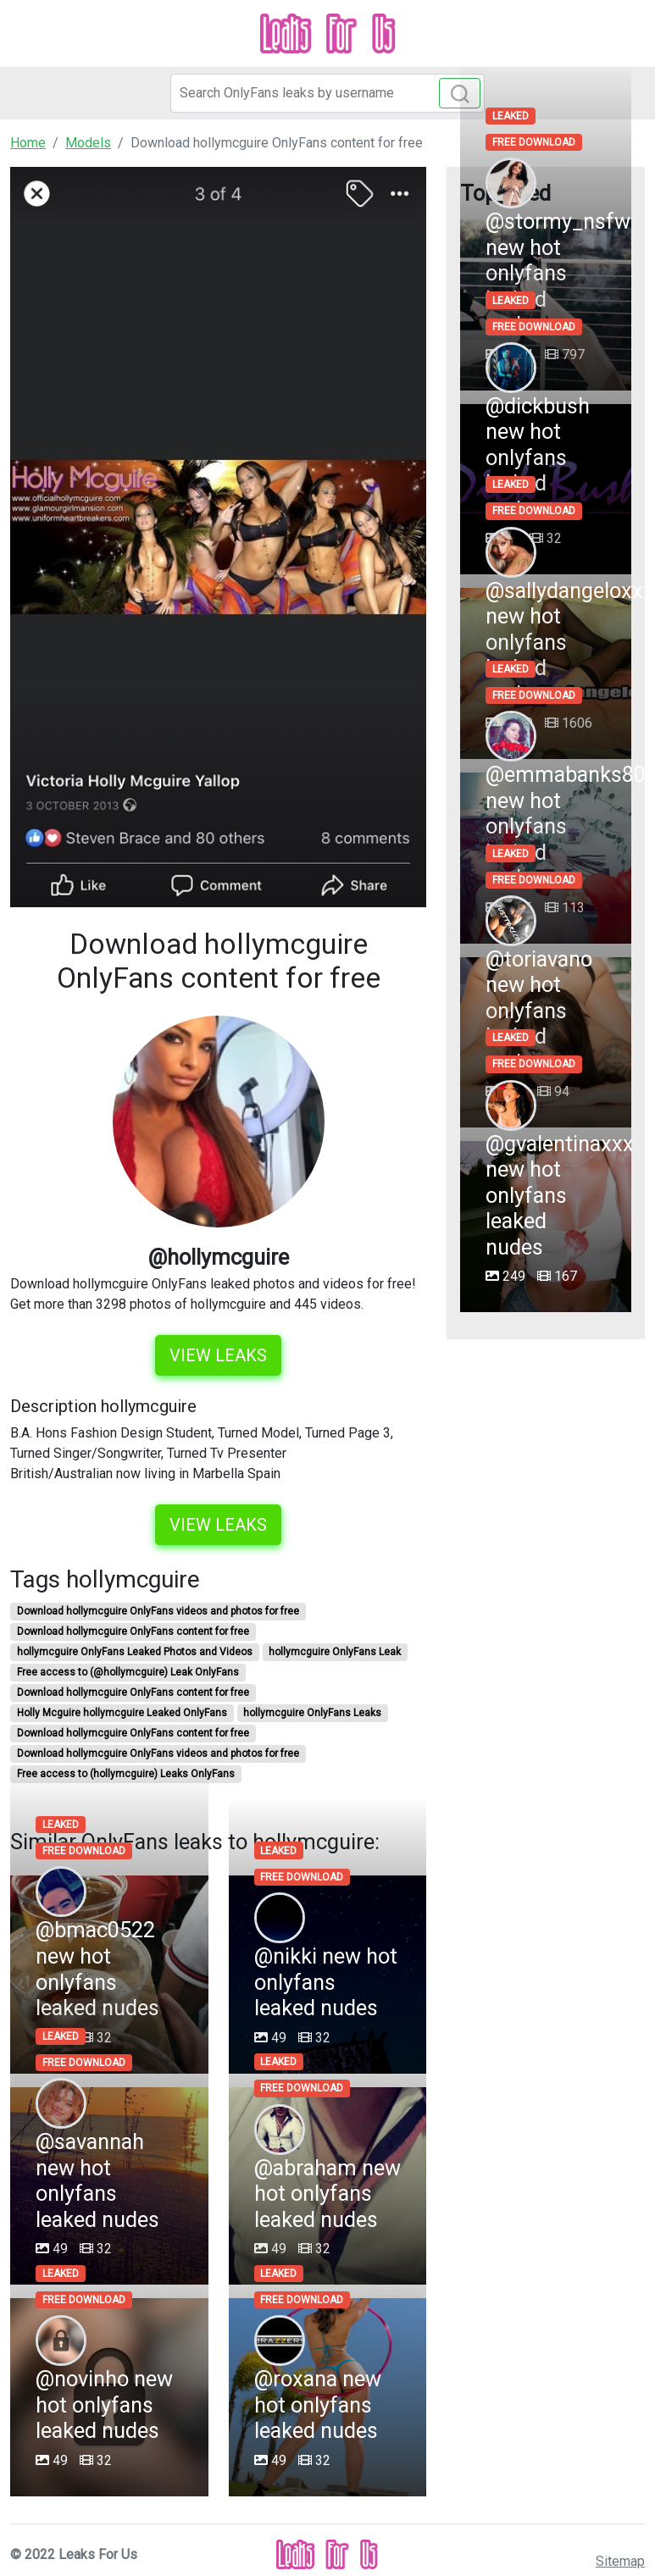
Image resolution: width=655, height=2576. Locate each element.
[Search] (327, 93)
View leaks (218, 1355)
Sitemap (620, 2561)
